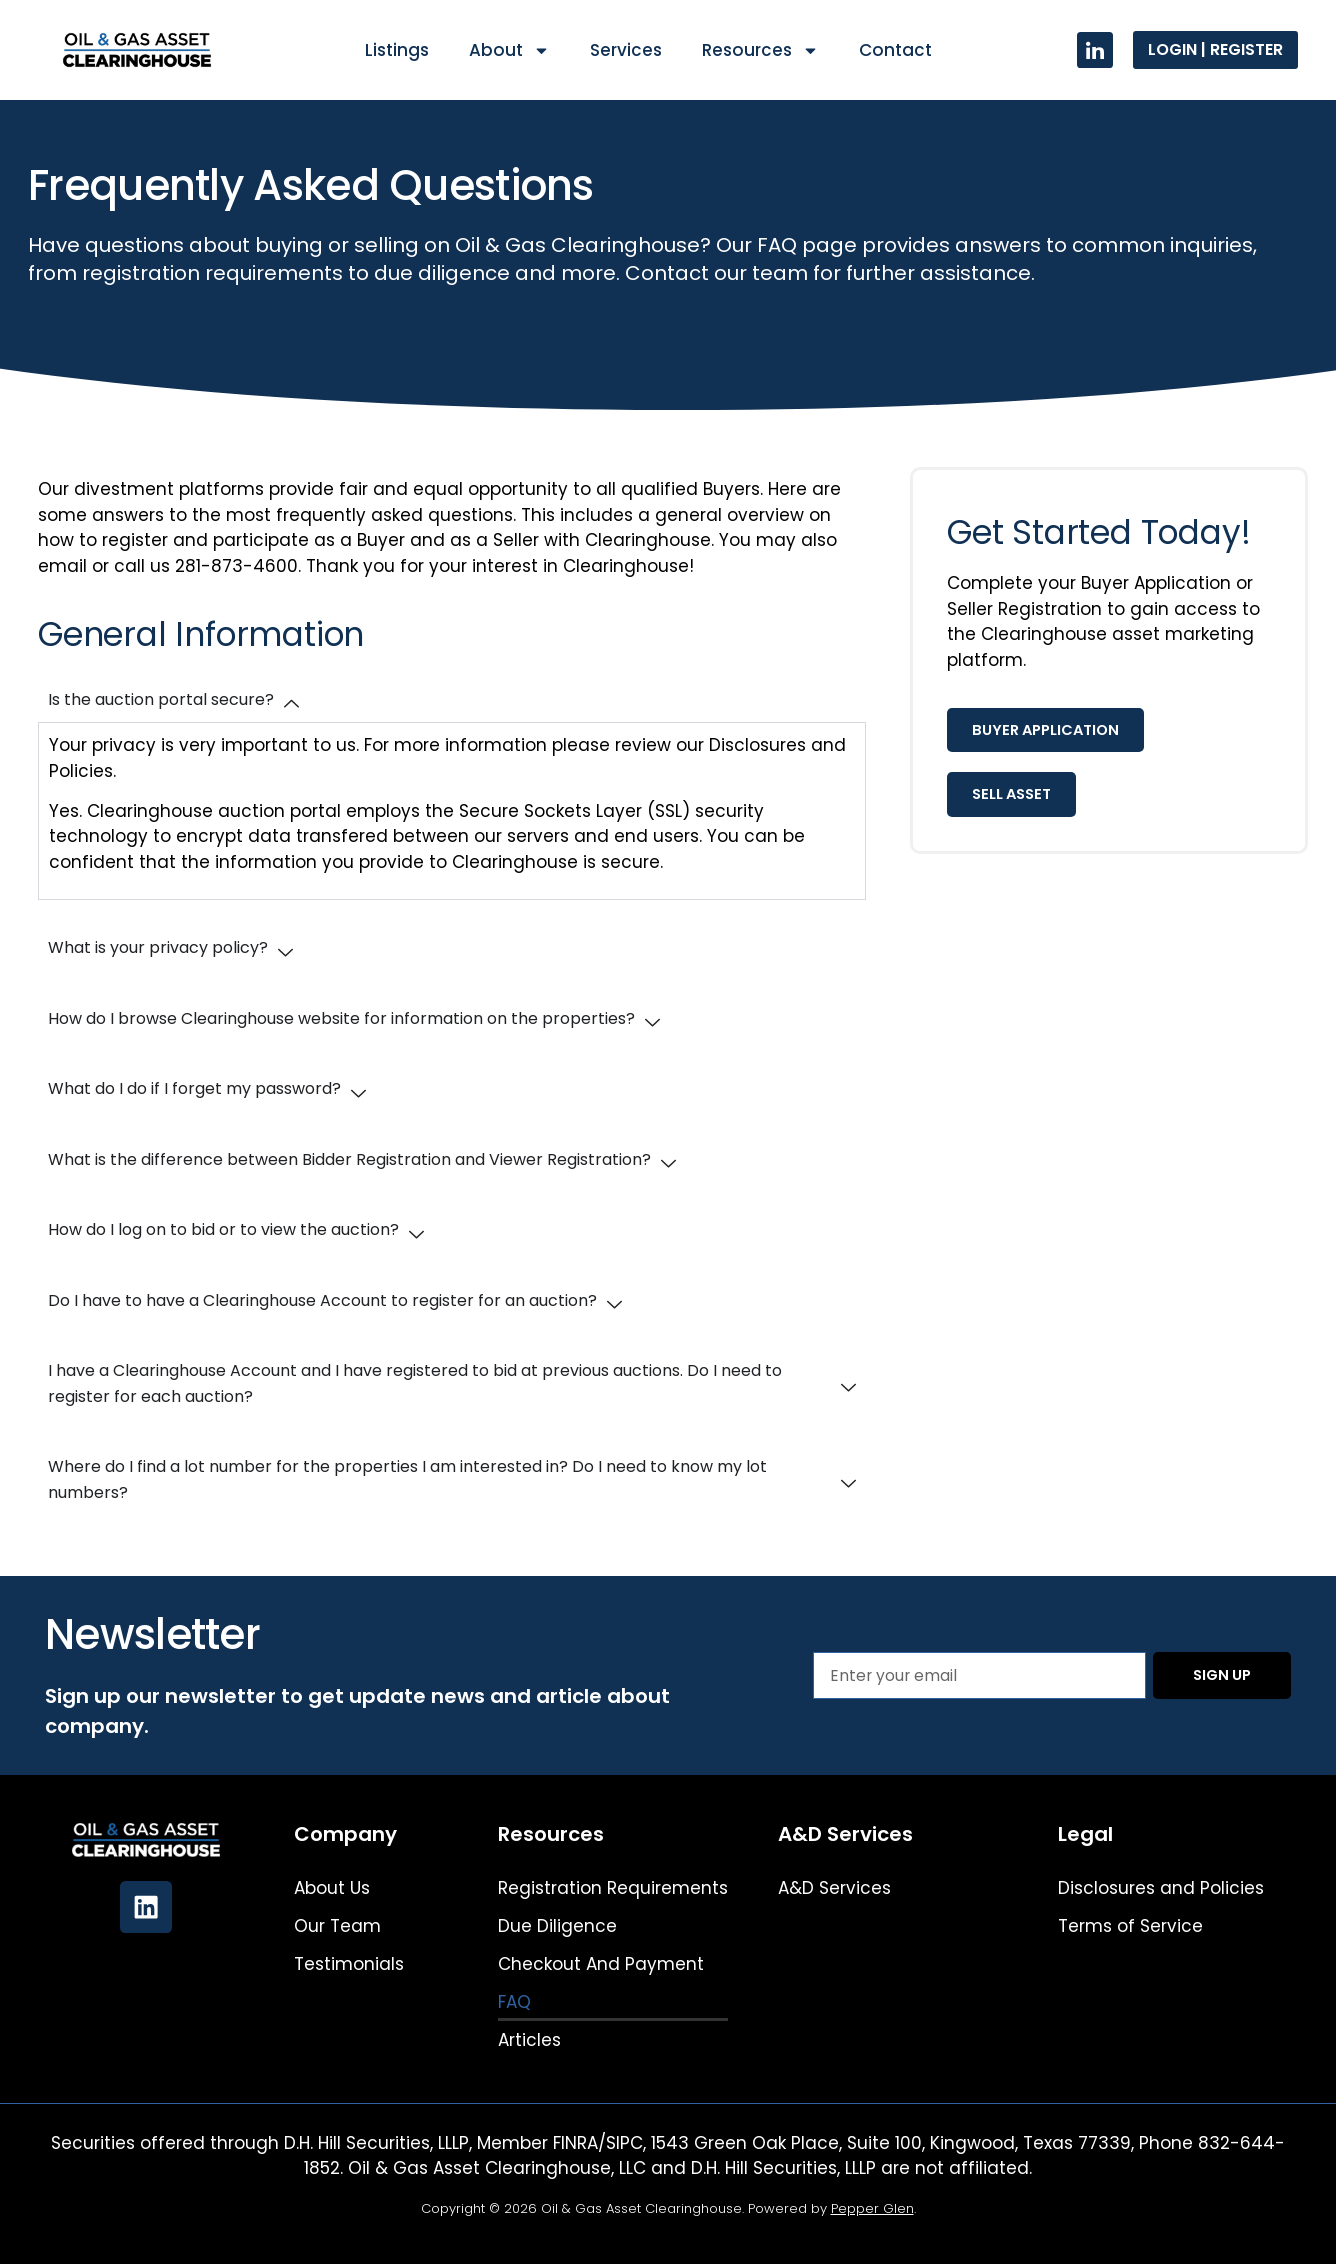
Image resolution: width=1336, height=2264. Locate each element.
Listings (397, 50)
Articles (529, 2040)
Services (626, 50)
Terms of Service (1130, 1926)
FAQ (514, 2002)
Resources (760, 50)
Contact (895, 50)
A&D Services (834, 1888)
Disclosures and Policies (1161, 1888)
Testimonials (349, 1964)
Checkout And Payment (601, 1964)
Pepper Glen (872, 2208)
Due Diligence (557, 1926)
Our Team (337, 1926)
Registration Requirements (613, 1888)
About (509, 50)
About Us (332, 1888)
